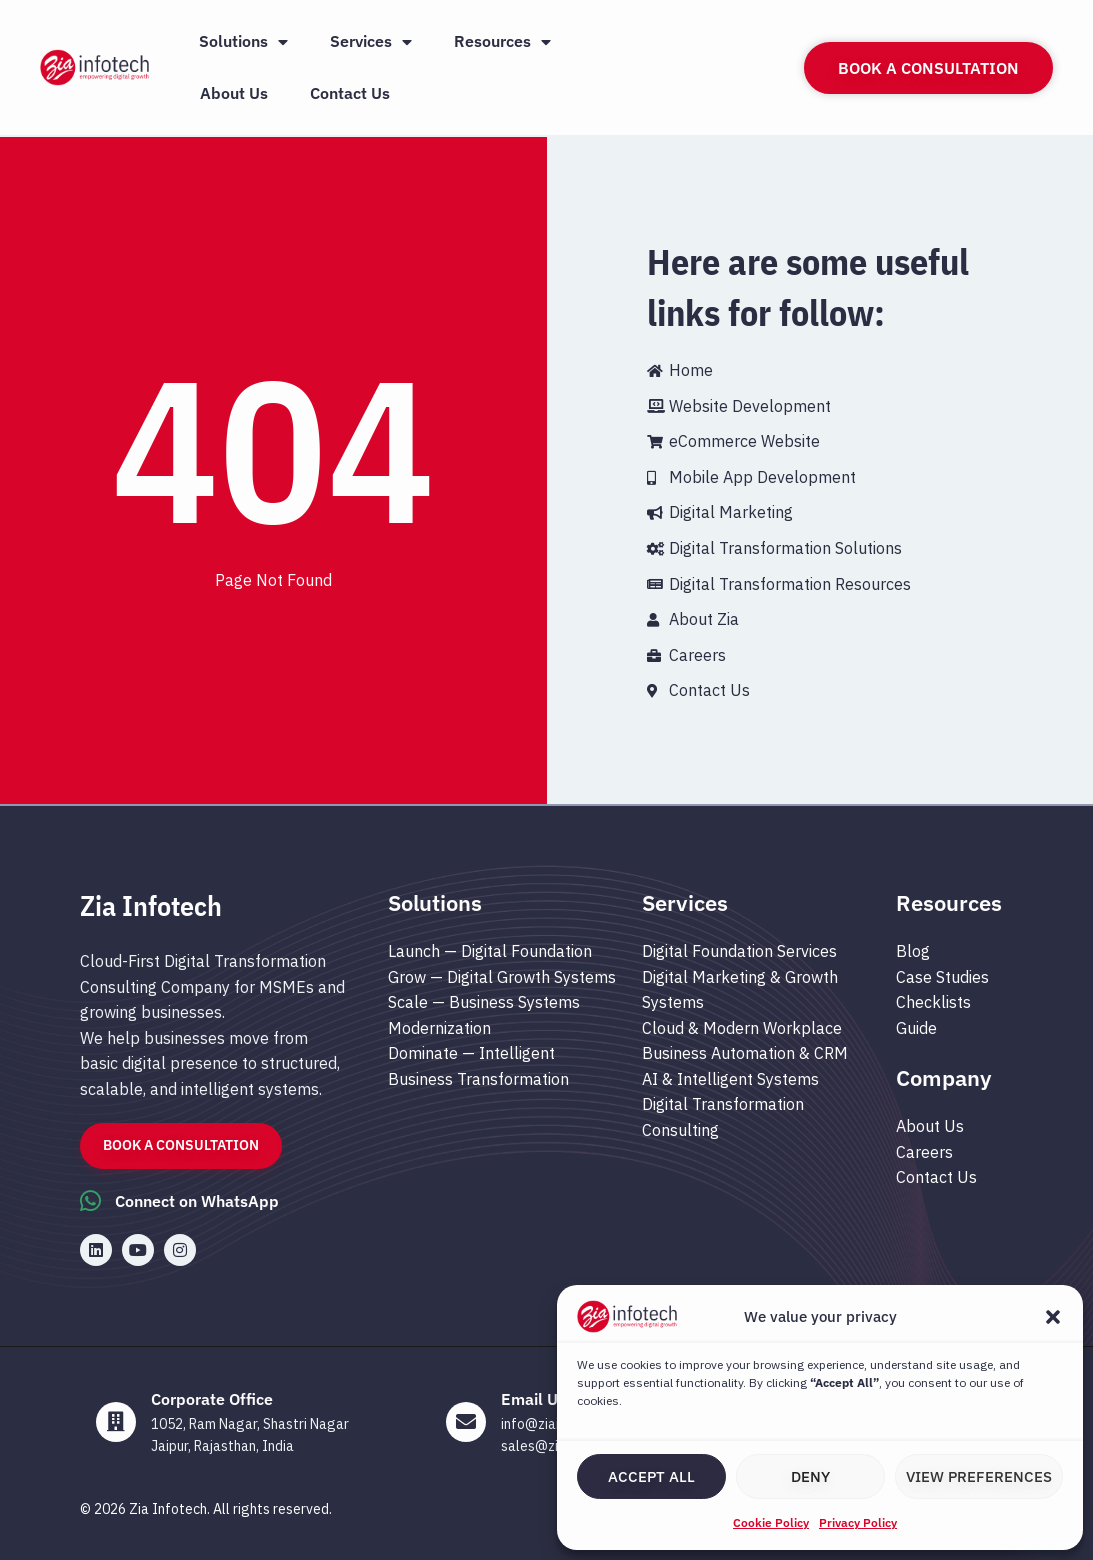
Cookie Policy (771, 1522)
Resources (502, 42)
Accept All (651, 1476)
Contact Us (350, 93)
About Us (234, 93)
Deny (810, 1476)
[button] (1053, 1317)
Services (371, 42)
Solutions (243, 42)
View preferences (979, 1476)
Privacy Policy (858, 1522)
